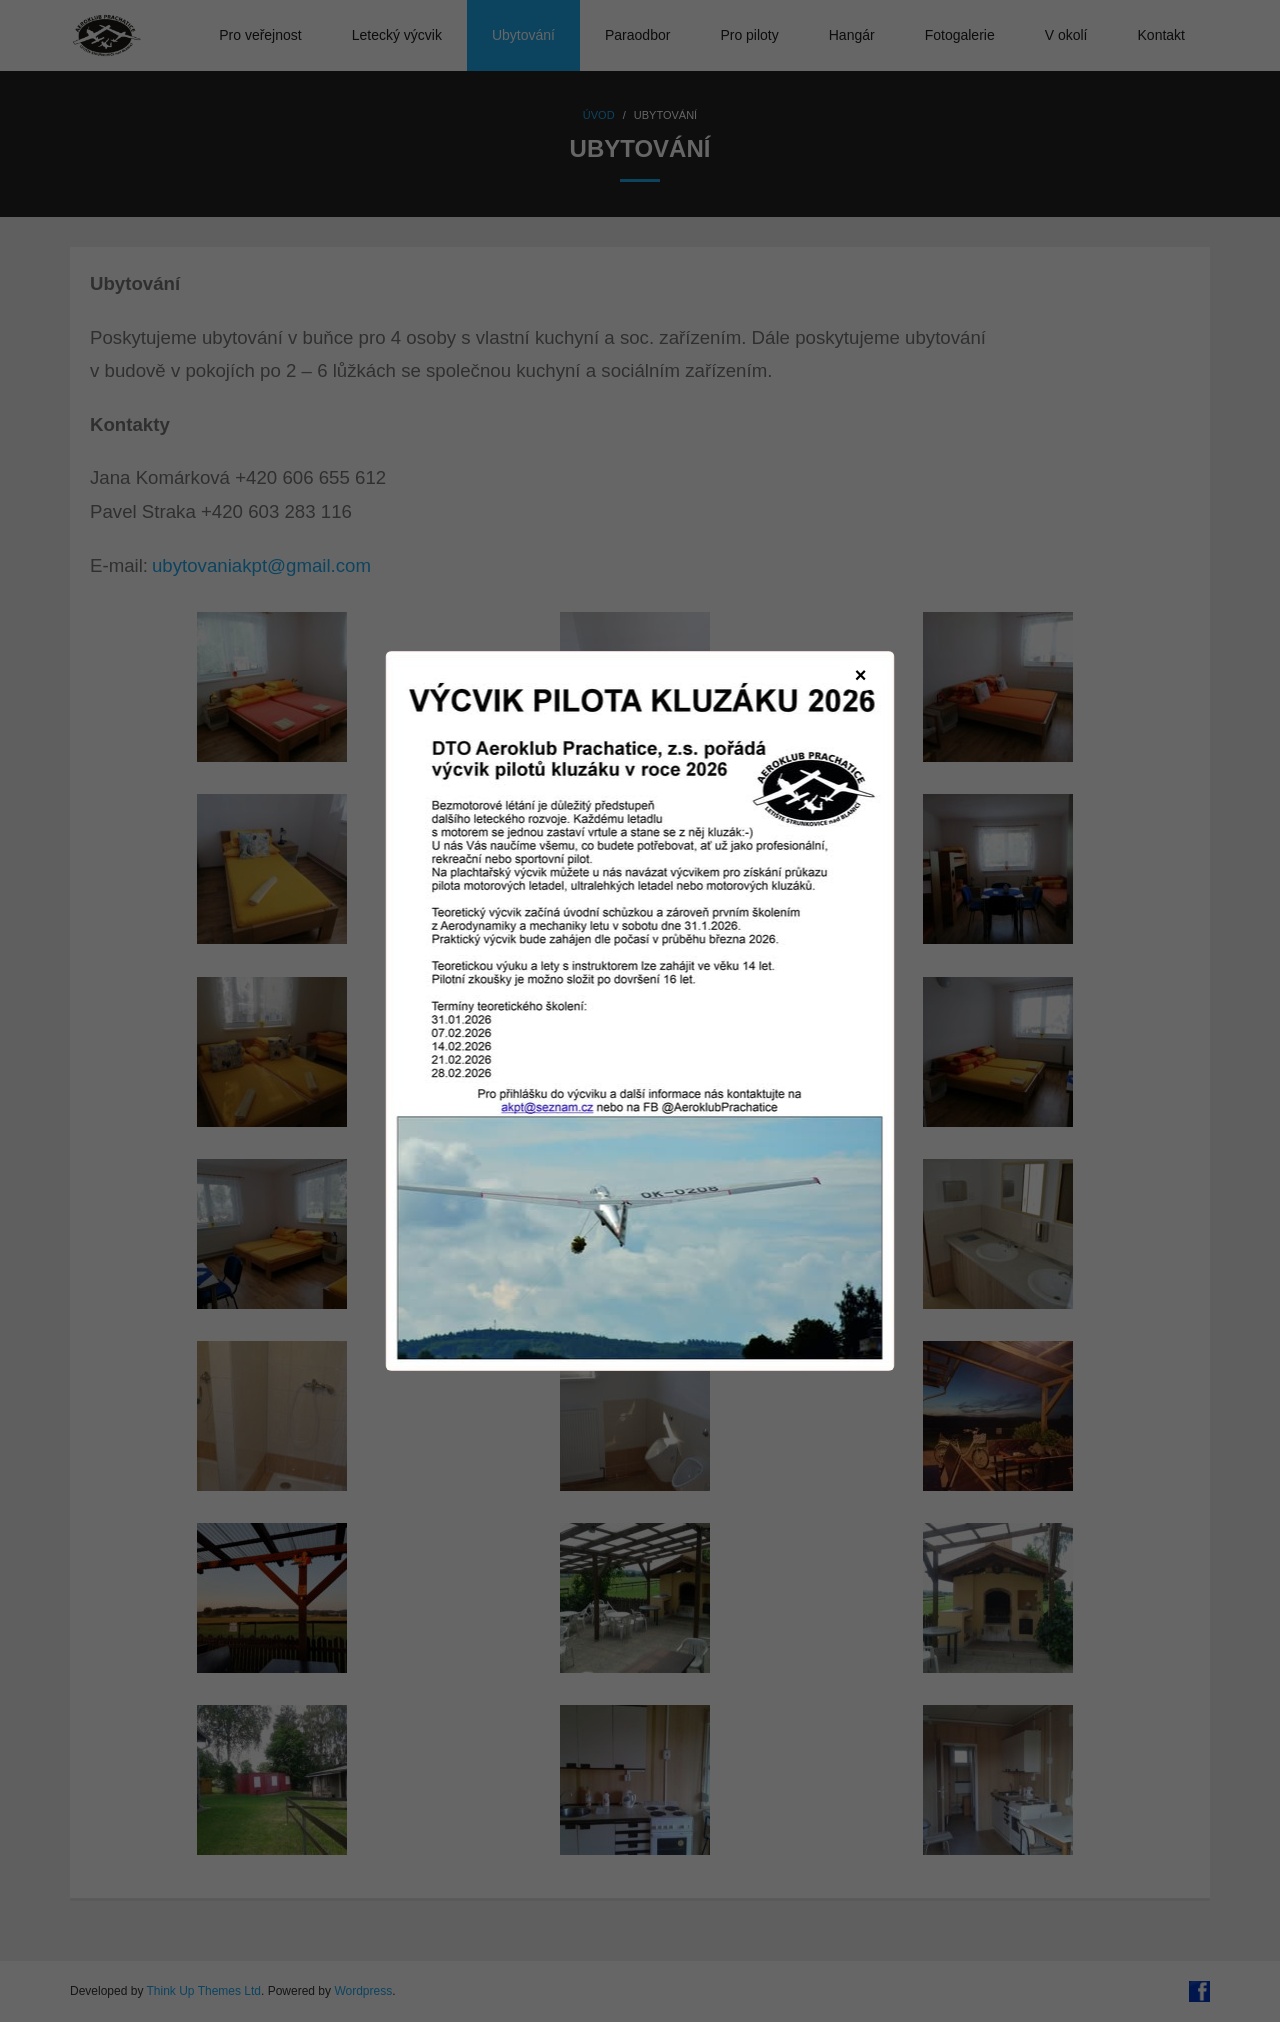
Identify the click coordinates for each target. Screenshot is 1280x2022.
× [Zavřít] (861, 675)
